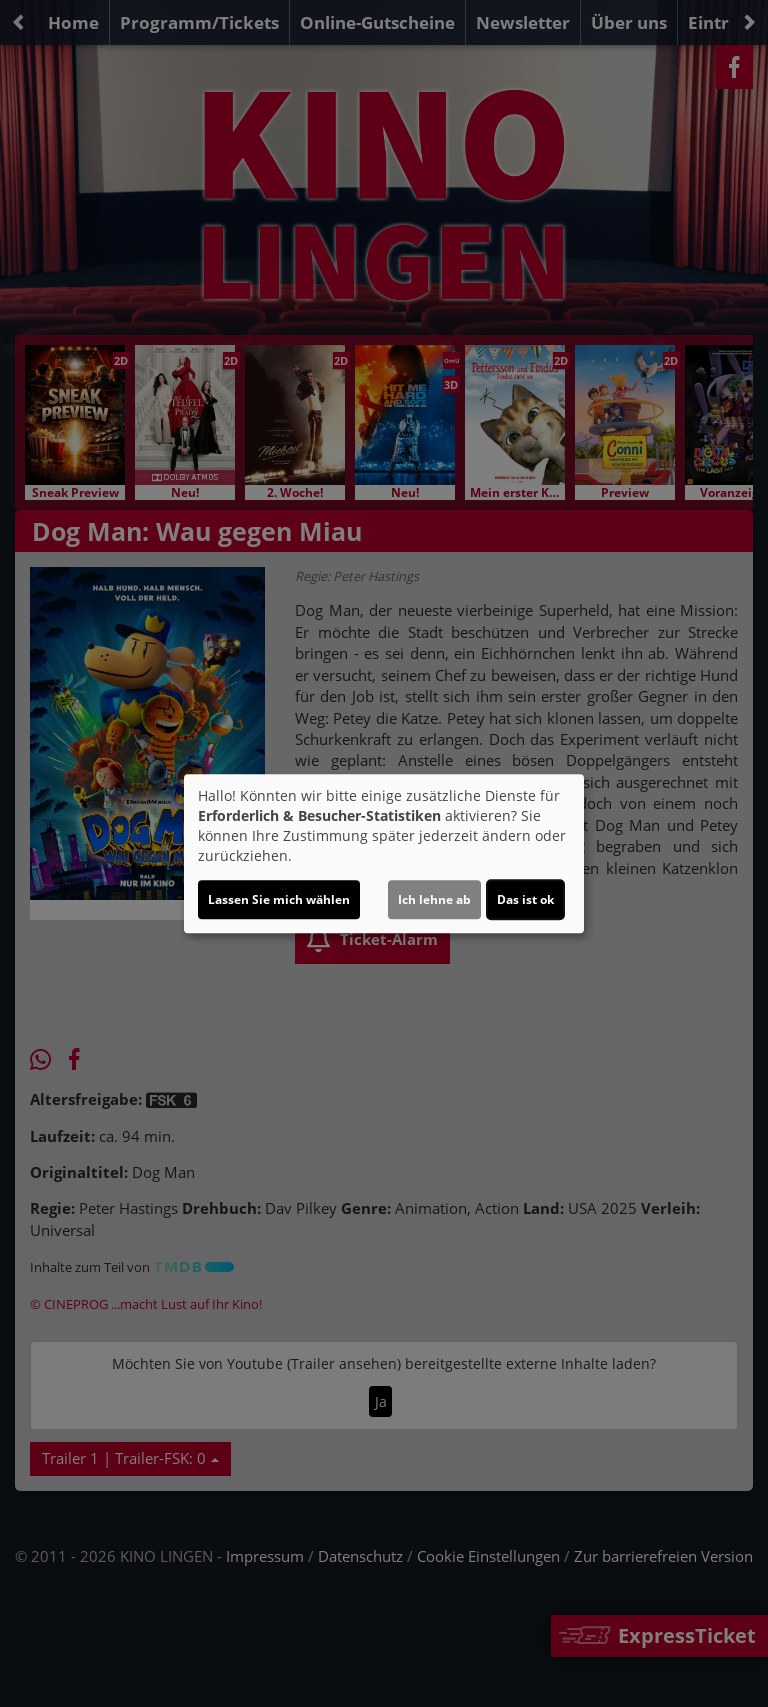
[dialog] (384, 854)
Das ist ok (525, 899)
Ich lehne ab (434, 899)
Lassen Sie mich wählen (279, 899)
